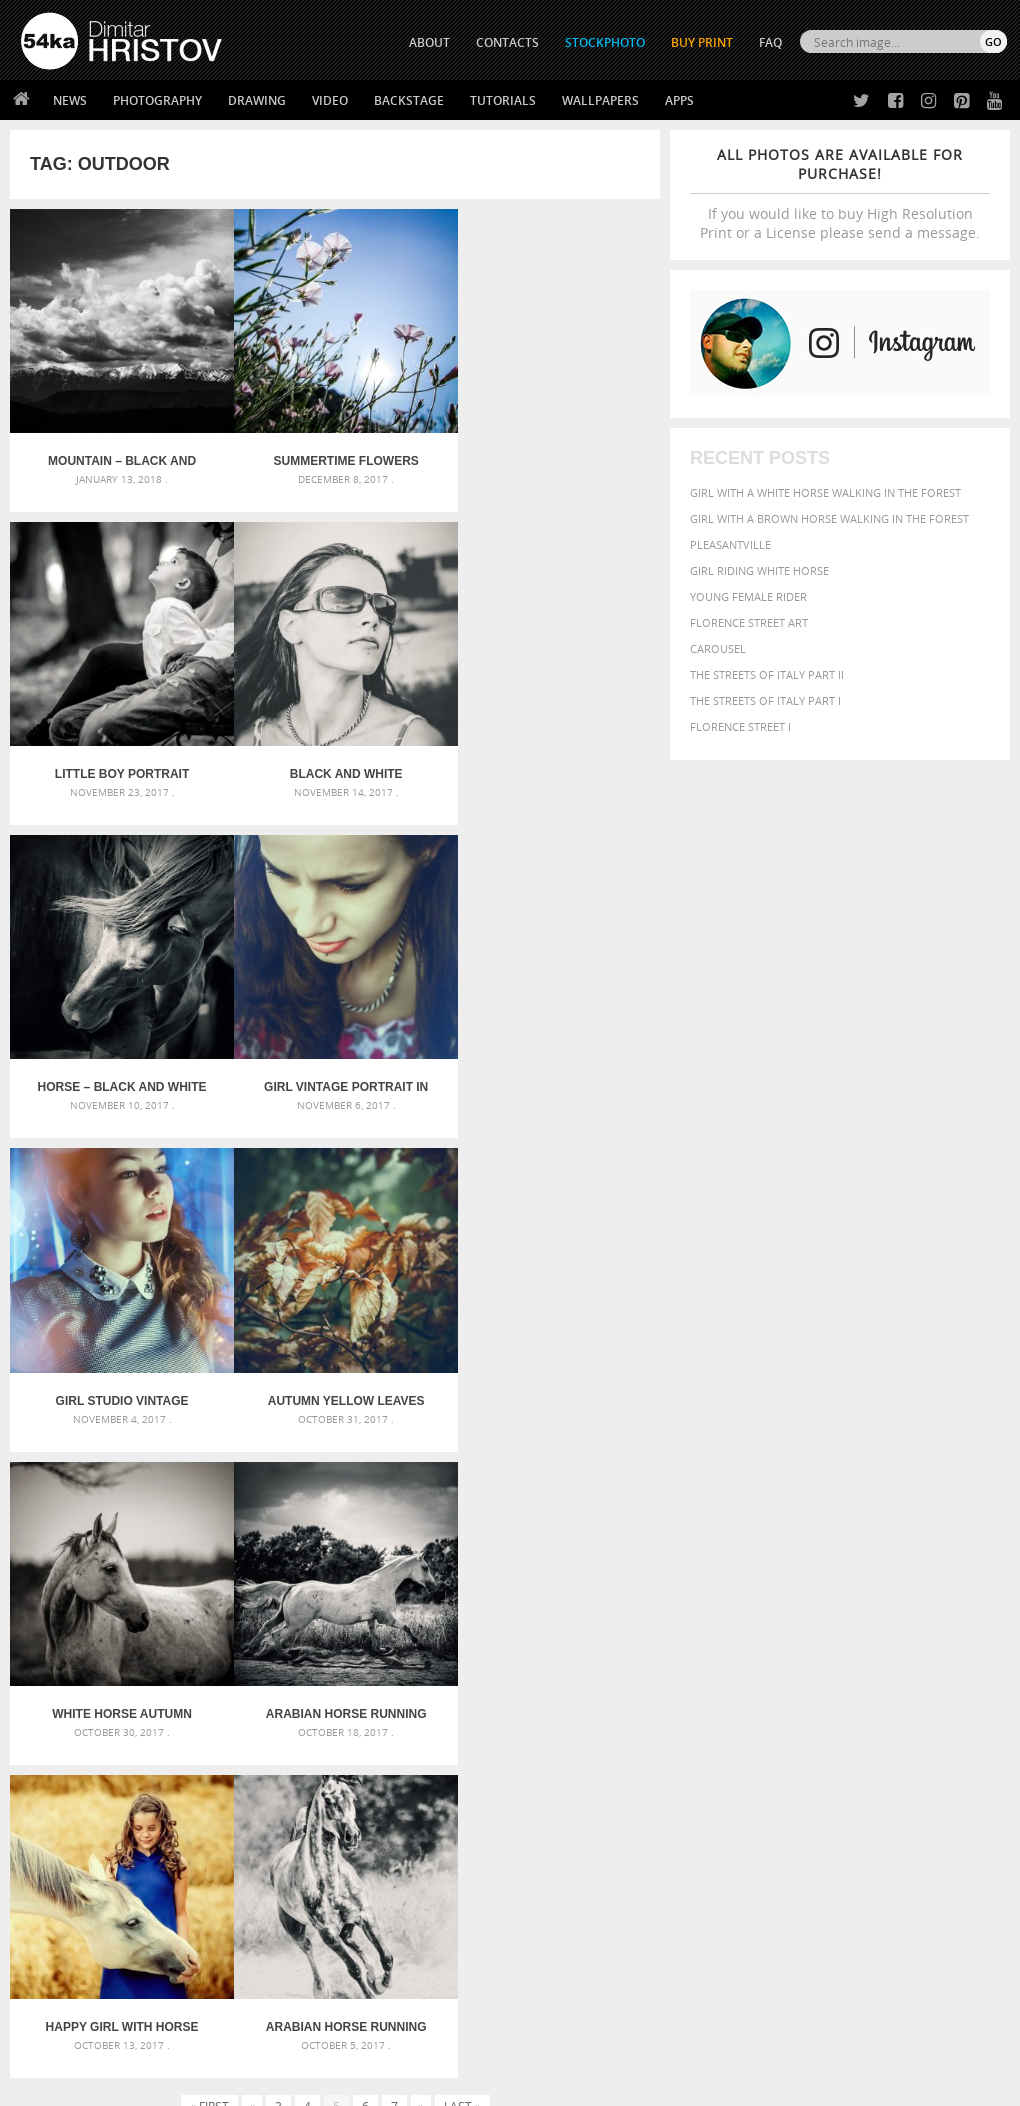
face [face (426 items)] (976, 1673)
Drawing (257, 100)
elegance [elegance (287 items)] (815, 1674)
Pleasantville (730, 544)
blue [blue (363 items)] (898, 1655)
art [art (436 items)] (755, 1634)
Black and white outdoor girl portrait (118, 759)
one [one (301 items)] (843, 1710)
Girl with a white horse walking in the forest (825, 492)
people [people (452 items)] (713, 1729)
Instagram (562, 1919)
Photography (157, 100)
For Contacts (305, 1966)
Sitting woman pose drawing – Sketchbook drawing (509, 1732)
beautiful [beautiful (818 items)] (733, 1654)
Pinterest (559, 1945)
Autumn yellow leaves (335, 1065)
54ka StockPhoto (71, 1891)
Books (284, 1916)
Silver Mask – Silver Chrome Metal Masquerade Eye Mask (176, 1708)
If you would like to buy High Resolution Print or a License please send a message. (840, 193)
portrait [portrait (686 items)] (818, 1728)
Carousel (718, 648)
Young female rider (748, 596)
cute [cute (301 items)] (746, 1674)
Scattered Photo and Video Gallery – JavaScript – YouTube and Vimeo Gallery (176, 1636)
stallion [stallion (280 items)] (936, 1730)
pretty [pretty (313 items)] (874, 1730)
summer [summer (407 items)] (718, 1749)
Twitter (555, 1867)
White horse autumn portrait (552, 1065)
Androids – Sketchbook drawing (455, 1636)
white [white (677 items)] (769, 1748)
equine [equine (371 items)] (939, 1673)
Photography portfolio (93, 1916)
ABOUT (429, 42)
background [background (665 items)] (880, 1633)
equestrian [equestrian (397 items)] (879, 1673)
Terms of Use (297, 2083)
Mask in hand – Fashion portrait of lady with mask (176, 1684)
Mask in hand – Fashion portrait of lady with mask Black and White (176, 1660)
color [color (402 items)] (711, 1673)
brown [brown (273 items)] (932, 1656)
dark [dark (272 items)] (774, 1674)
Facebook (560, 1893)
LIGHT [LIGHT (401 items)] (943, 1690)
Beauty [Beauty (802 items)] (806, 1654)
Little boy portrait (551, 454)
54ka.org (186, 2083)
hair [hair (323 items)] (841, 1691)
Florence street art (749, 622)
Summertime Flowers (334, 454)
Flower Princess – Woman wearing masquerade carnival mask (176, 1732)
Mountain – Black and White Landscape (118, 454)
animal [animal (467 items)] (716, 1634)
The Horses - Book (73, 1941)
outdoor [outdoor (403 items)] (886, 1709)
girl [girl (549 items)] (812, 1690)
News (70, 100)
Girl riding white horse (759, 570)
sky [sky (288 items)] (903, 1730)
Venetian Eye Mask (348, 2037)
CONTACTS (507, 42)
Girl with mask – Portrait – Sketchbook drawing (502, 1684)
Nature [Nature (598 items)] (801, 1708)
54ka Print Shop (66, 1866)
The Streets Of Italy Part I (765, 700)
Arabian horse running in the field (118, 1371)
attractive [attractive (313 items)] (797, 1635)
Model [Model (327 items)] (753, 1710)
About (283, 1866)
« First (209, 1450)
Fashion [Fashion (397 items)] (717, 1690)
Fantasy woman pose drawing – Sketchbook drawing (509, 1660)
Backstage (409, 100)
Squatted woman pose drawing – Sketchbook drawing (509, 1708)
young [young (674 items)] (876, 1748)
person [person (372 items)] (759, 1729)
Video (330, 100)
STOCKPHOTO (605, 42)
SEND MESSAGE (876, 1921)
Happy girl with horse (335, 1371)
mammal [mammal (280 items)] (712, 1710)
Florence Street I (740, 726)
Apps (679, 100)
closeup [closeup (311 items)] (973, 1656)
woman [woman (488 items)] (821, 1749)
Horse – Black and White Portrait (335, 759)
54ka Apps (48, 1966)
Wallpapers (600, 100)
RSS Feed (437, 2037)
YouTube (556, 1971)
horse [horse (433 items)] (903, 1690)
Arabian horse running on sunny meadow (551, 1371)
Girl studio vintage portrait (118, 1065)
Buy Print (702, 42)
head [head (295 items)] (868, 1691)
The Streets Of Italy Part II (767, 674)
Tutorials (503, 100)
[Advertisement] (514, 1523)
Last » (462, 1450)
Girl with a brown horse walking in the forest (829, 518)
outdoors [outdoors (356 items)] (950, 1710)
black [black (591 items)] (860, 1654)
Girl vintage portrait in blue (552, 759)
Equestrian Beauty (229, 2037)
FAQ (770, 42)
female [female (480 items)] (770, 1690)
